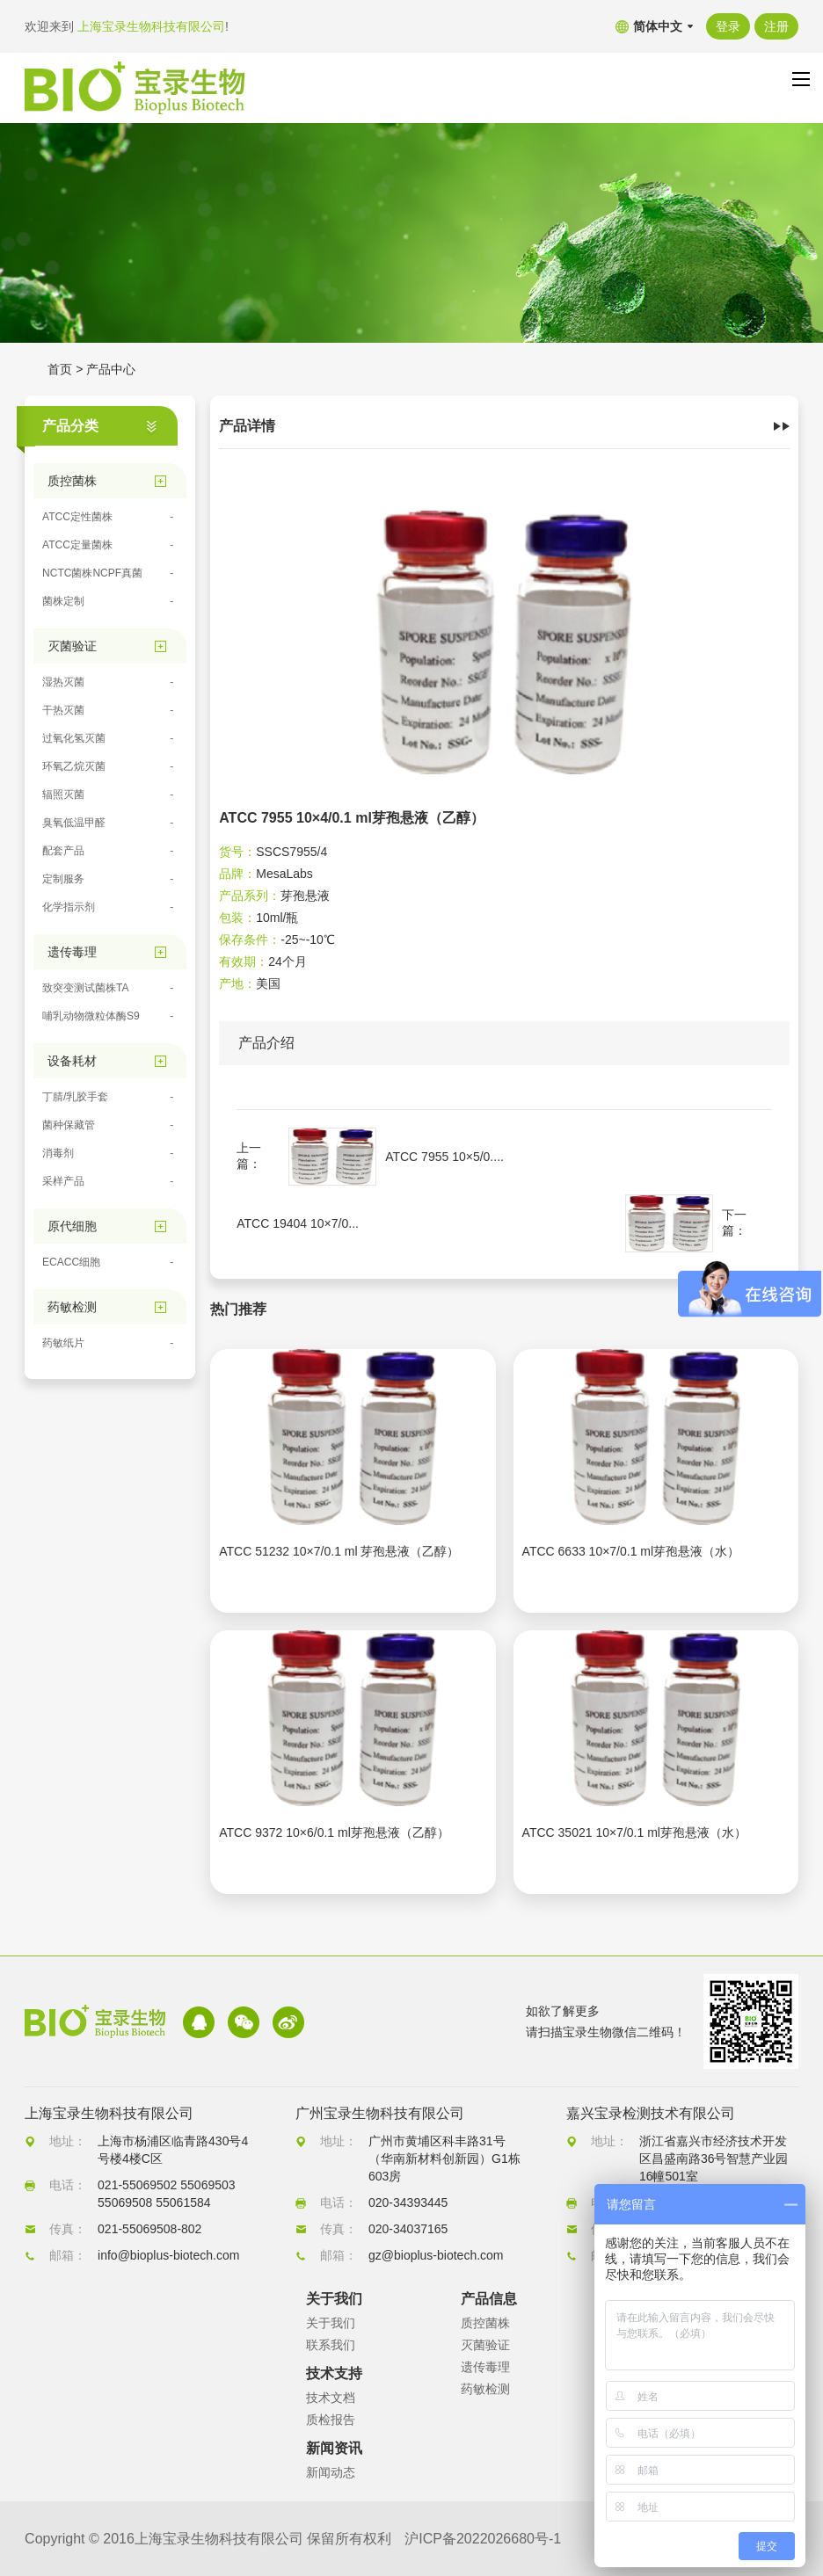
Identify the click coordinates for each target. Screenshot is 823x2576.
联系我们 (330, 2345)
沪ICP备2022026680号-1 (482, 2538)
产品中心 (110, 369)
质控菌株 (485, 2323)
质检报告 (330, 2420)
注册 (776, 26)
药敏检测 (485, 2389)
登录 (728, 26)
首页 (59, 369)
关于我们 (330, 2323)
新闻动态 (330, 2472)
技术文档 (330, 2398)
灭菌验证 (485, 2345)
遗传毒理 (485, 2367)
